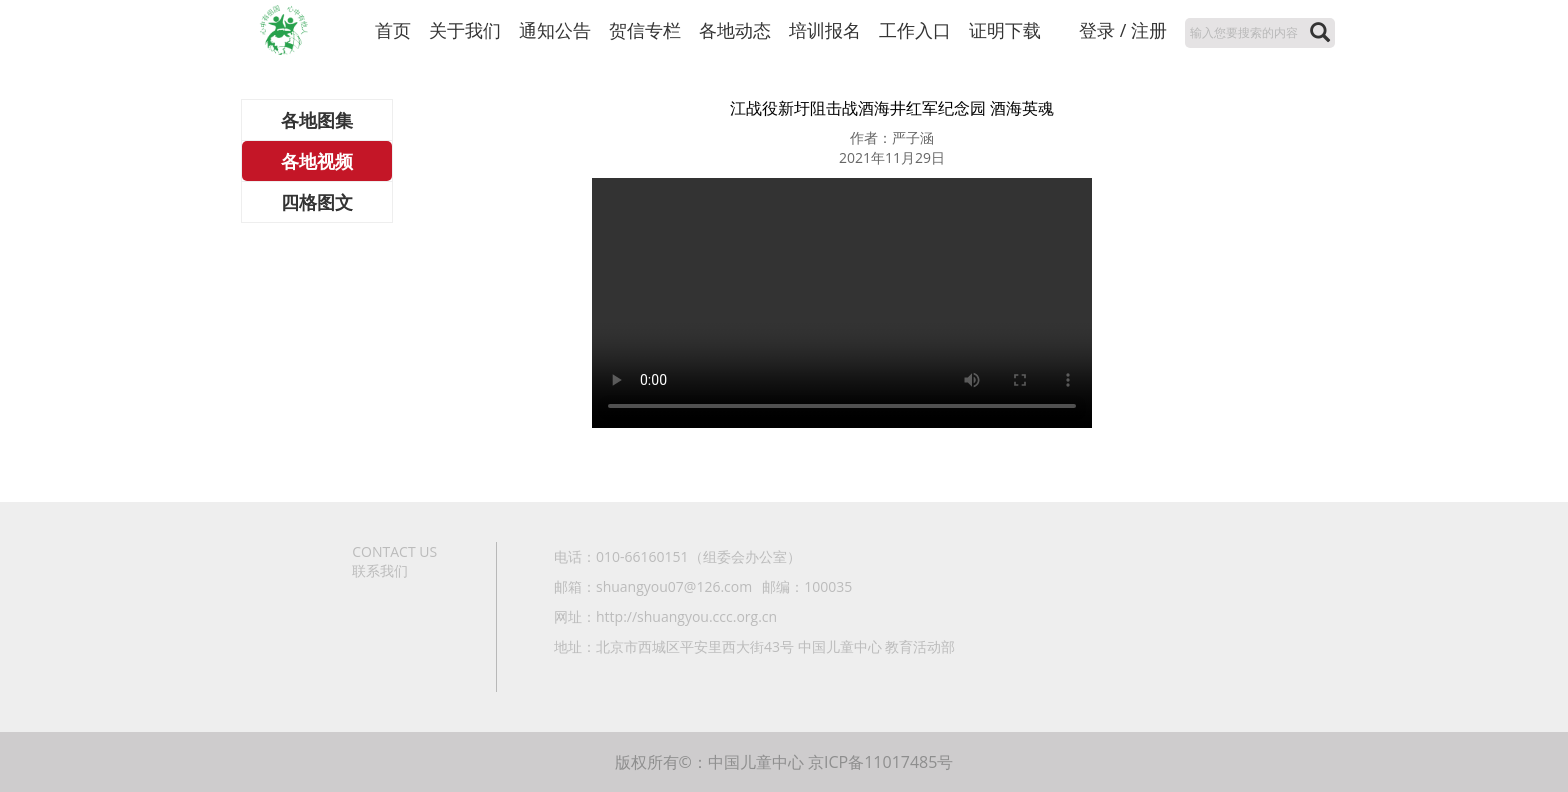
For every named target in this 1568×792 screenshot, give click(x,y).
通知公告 (555, 30)
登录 (1097, 30)
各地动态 (735, 30)
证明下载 (1005, 30)
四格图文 (317, 202)
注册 (1149, 30)
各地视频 (317, 161)
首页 (393, 30)
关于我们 (465, 30)
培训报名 (825, 30)
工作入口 (915, 30)
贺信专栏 (645, 30)
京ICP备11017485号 (880, 762)
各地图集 (317, 120)
